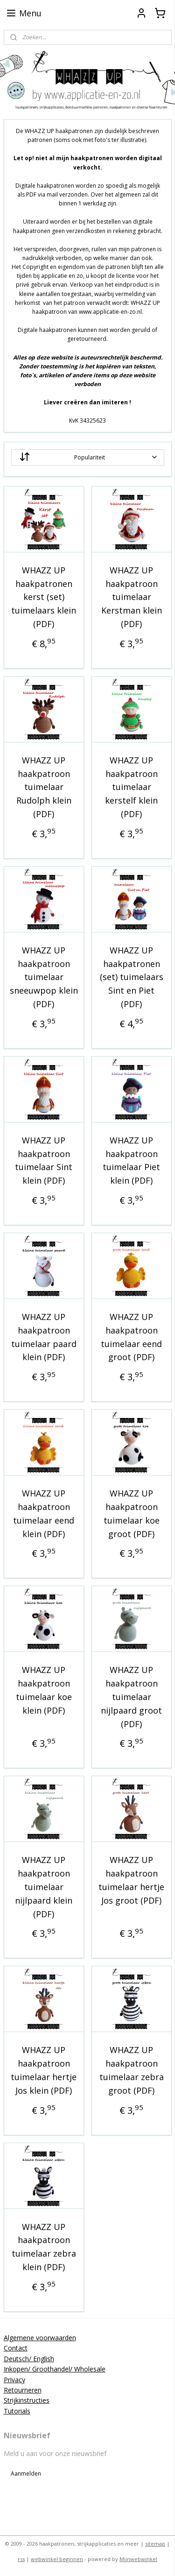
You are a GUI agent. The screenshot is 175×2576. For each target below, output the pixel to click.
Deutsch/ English (29, 2358)
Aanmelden (26, 2473)
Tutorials (17, 2411)
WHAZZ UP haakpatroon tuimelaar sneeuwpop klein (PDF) (44, 977)
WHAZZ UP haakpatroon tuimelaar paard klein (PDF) (44, 1336)
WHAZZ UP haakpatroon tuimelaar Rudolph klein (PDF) (43, 787)
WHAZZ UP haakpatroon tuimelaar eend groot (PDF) (131, 1336)
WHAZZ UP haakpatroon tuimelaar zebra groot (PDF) (131, 2070)
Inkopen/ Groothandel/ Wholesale (54, 2368)
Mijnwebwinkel (138, 2558)
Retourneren (23, 2389)
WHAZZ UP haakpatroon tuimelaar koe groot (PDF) (132, 1513)
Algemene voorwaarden (40, 2337)
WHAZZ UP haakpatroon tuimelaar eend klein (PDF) (43, 1513)
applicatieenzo (29, 2500)
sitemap (155, 2543)
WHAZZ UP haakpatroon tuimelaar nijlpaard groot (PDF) (131, 1697)
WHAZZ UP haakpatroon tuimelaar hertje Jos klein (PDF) (44, 2070)
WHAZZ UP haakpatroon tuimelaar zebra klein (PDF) (44, 2247)
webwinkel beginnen (57, 2558)
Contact (16, 2347)
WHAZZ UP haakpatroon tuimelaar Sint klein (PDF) (43, 1160)
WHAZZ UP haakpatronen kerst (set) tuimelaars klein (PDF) (43, 597)
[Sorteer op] (88, 457)
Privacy (14, 2379)
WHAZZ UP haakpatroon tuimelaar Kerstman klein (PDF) (131, 597)
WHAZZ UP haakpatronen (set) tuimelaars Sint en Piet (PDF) (131, 977)
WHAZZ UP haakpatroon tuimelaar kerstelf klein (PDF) (131, 787)
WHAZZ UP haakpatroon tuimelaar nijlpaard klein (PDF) (43, 1887)
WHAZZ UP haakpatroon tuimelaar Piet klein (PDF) (131, 1160)
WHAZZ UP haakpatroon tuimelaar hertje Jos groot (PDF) (131, 1880)
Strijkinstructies (26, 2400)
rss (21, 2558)
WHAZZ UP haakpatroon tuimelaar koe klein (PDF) (44, 1690)
